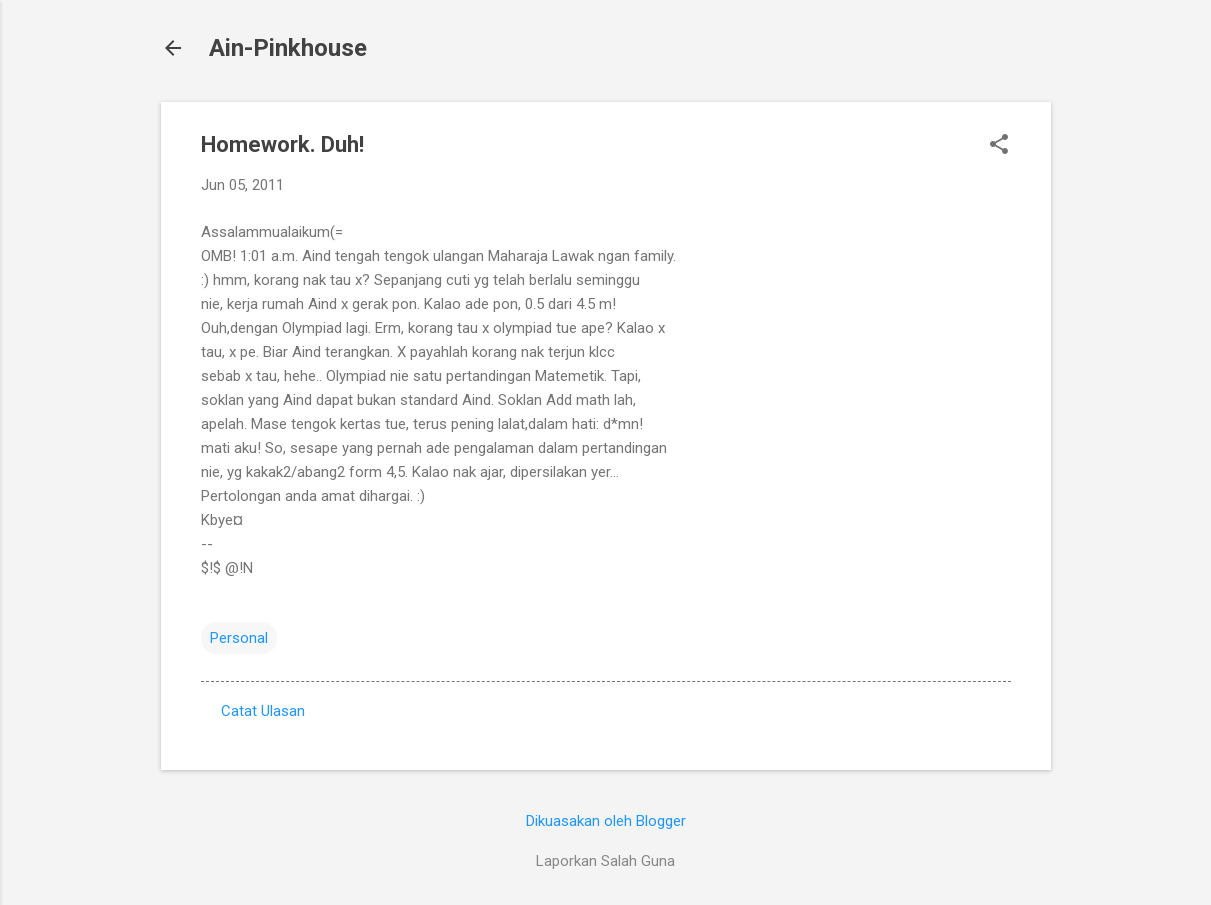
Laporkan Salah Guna (605, 861)
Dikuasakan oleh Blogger (606, 821)
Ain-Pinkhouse (288, 48)
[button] (999, 146)
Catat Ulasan (263, 711)
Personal (239, 638)
